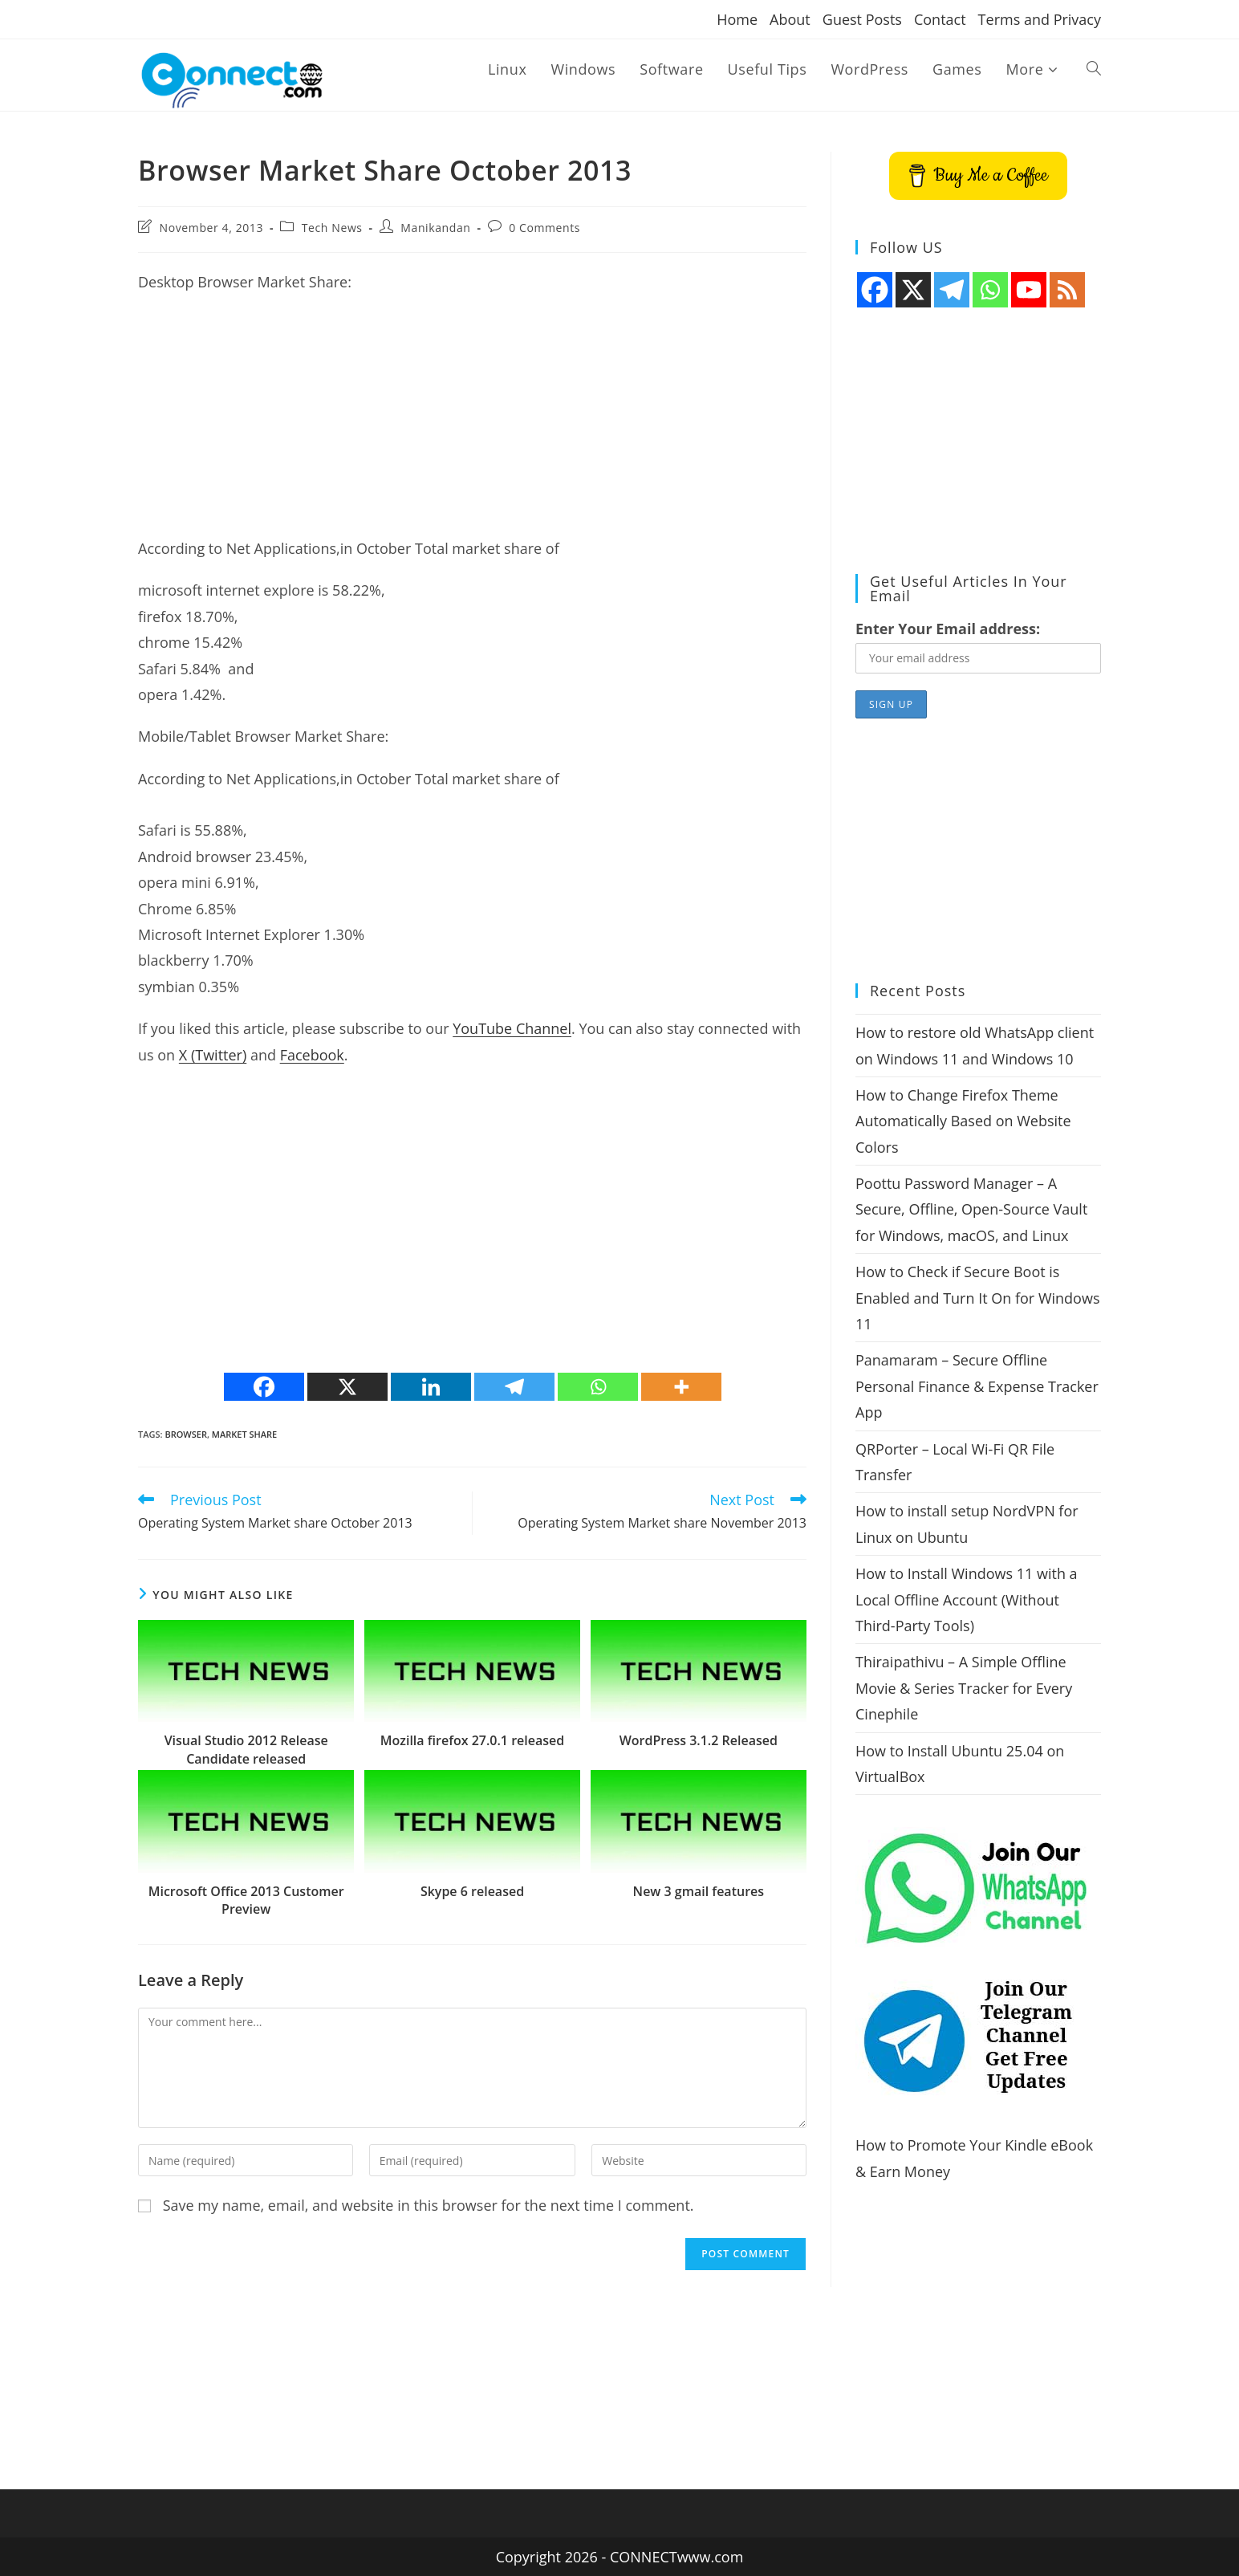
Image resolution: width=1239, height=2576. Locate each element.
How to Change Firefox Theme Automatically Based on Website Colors (963, 1121)
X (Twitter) (212, 1054)
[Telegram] (514, 1387)
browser (186, 1434)
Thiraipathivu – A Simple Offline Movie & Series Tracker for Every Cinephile (963, 1687)
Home (737, 19)
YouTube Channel (512, 1028)
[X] (347, 1387)
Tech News (332, 227)
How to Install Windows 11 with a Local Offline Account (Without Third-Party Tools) (966, 1599)
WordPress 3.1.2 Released (699, 1740)
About (790, 19)
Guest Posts (862, 19)
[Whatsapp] (598, 1387)
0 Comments (544, 227)
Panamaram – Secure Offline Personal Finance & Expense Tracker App (977, 1386)
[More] (681, 1387)
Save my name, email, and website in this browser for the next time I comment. (428, 2205)
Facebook (312, 1054)
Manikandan (435, 227)
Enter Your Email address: (947, 628)
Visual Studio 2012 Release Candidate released (246, 1749)
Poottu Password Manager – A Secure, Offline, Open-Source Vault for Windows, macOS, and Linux (971, 1209)
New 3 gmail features (698, 1891)
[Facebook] (264, 1387)
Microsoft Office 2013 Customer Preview (246, 1900)
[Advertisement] (472, 423)
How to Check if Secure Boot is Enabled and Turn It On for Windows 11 (977, 1297)
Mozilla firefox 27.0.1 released (472, 1740)
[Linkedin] (431, 1387)
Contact (940, 19)
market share (244, 1434)
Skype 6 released (472, 1891)
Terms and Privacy (1039, 19)
